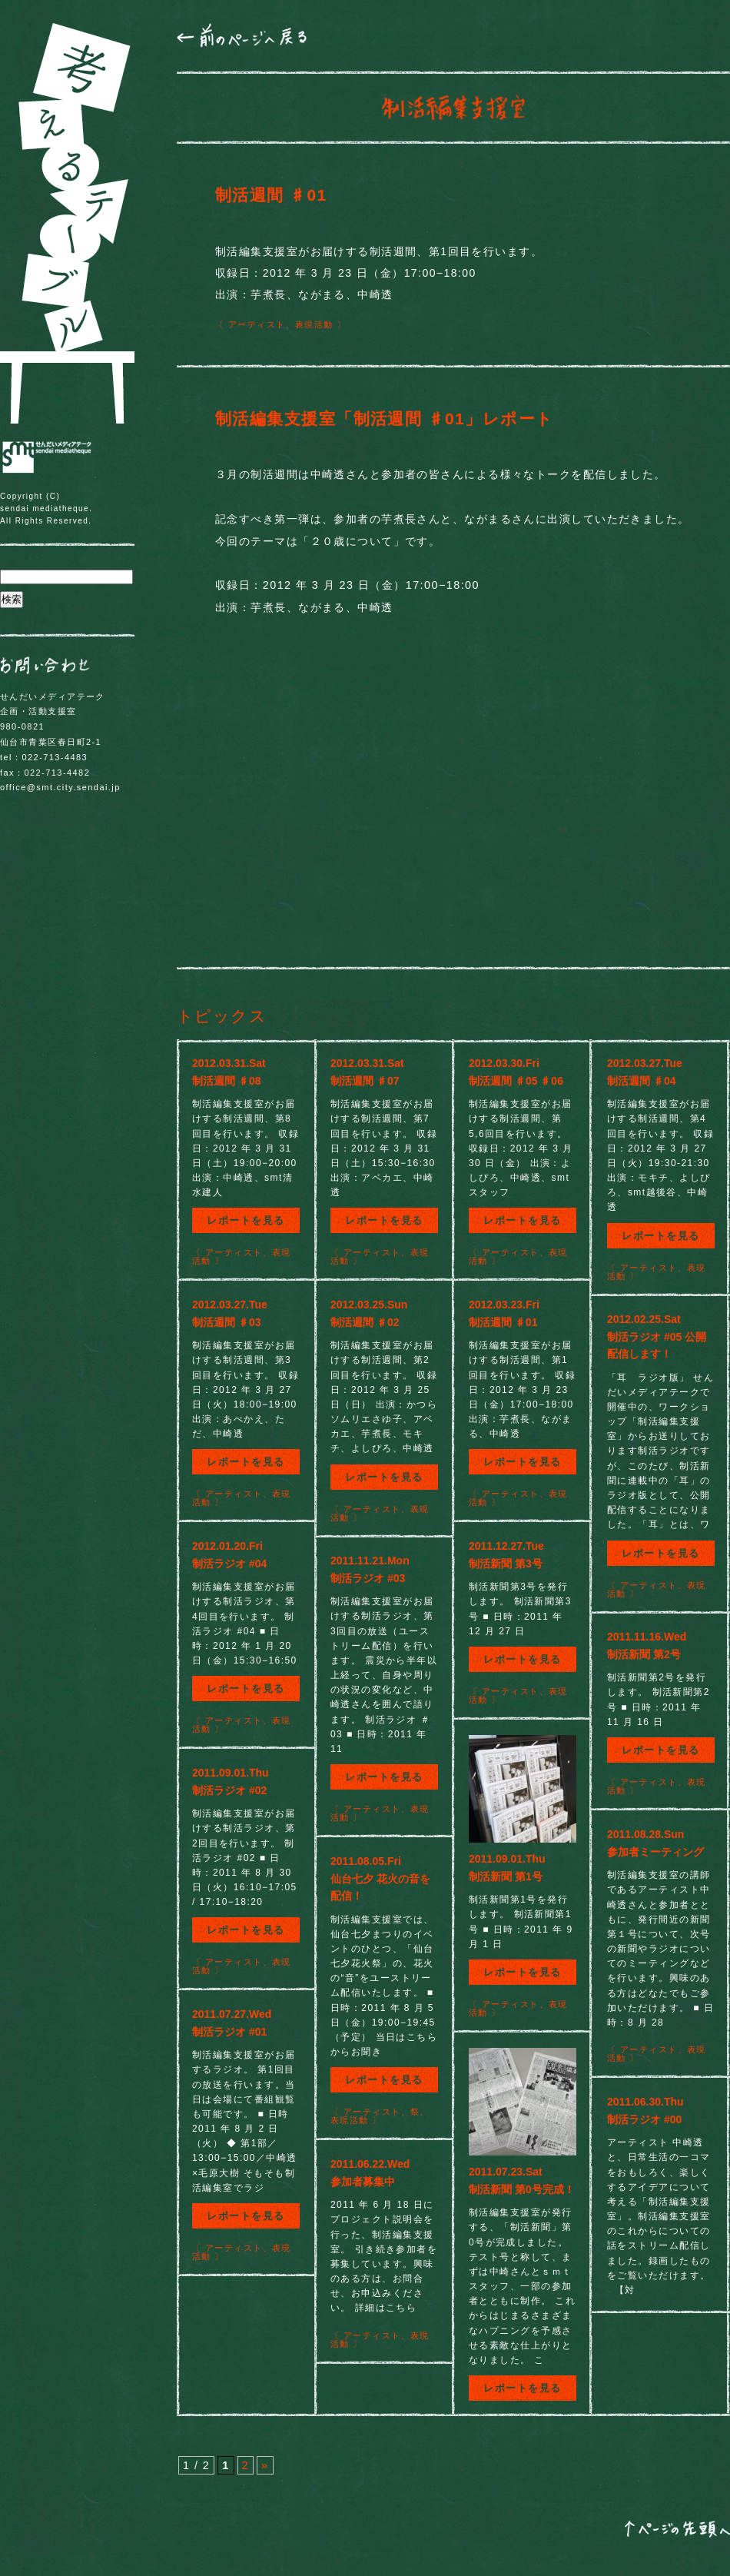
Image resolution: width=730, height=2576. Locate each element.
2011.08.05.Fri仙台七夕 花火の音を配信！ (380, 1878)
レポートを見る (245, 1220)
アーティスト (257, 324)
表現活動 (314, 324)
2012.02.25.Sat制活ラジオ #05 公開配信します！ (656, 1336)
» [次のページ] (264, 2465)
